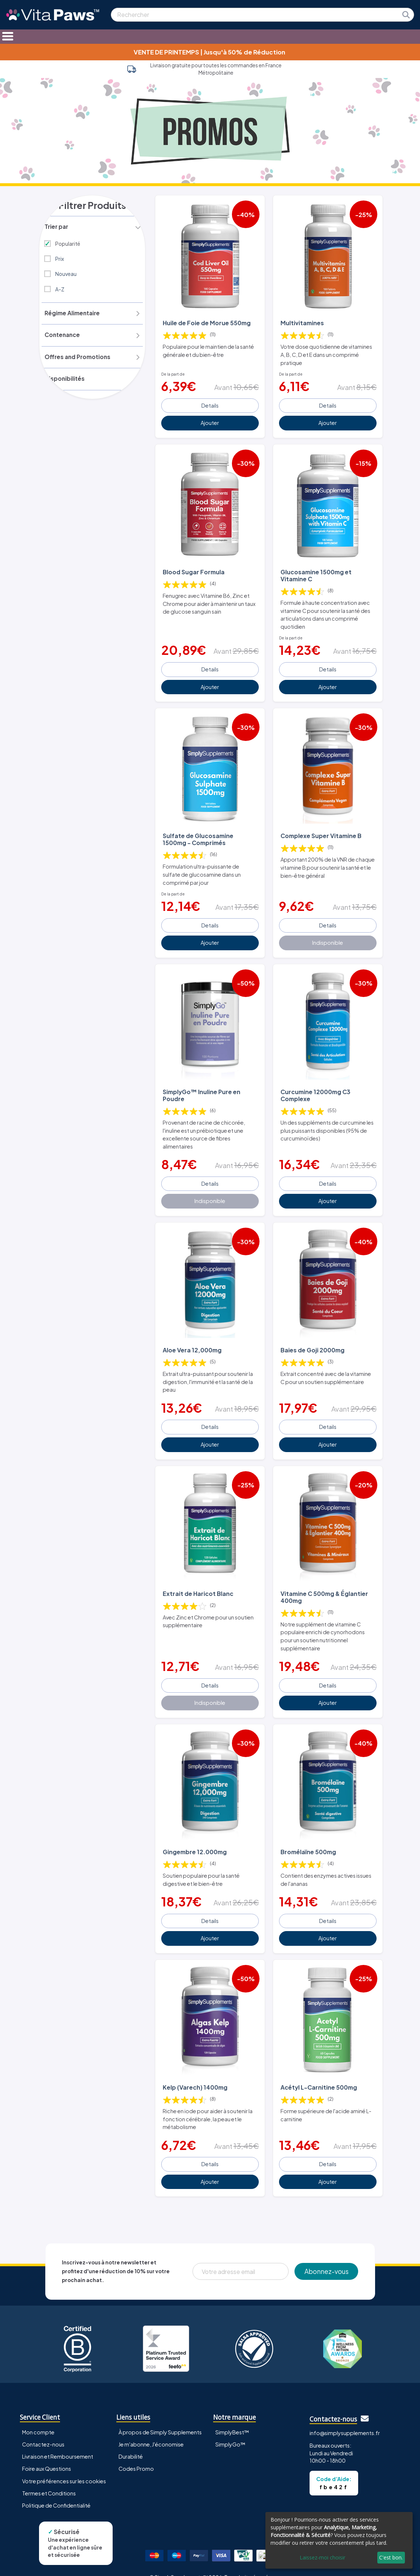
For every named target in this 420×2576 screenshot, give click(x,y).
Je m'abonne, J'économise (151, 2430)
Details (210, 403)
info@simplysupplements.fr (345, 2418)
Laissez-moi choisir (322, 2557)
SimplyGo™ (230, 2430)
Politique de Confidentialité (56, 2491)
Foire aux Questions (46, 2455)
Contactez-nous (43, 2430)
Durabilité (131, 2443)
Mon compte (38, 2418)
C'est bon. (391, 2557)
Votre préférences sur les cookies (64, 2467)
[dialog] (339, 2540)
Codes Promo (136, 2455)
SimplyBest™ (232, 2418)
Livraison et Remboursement (57, 2443)
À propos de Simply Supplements (160, 2418)
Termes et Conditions (49, 2479)
